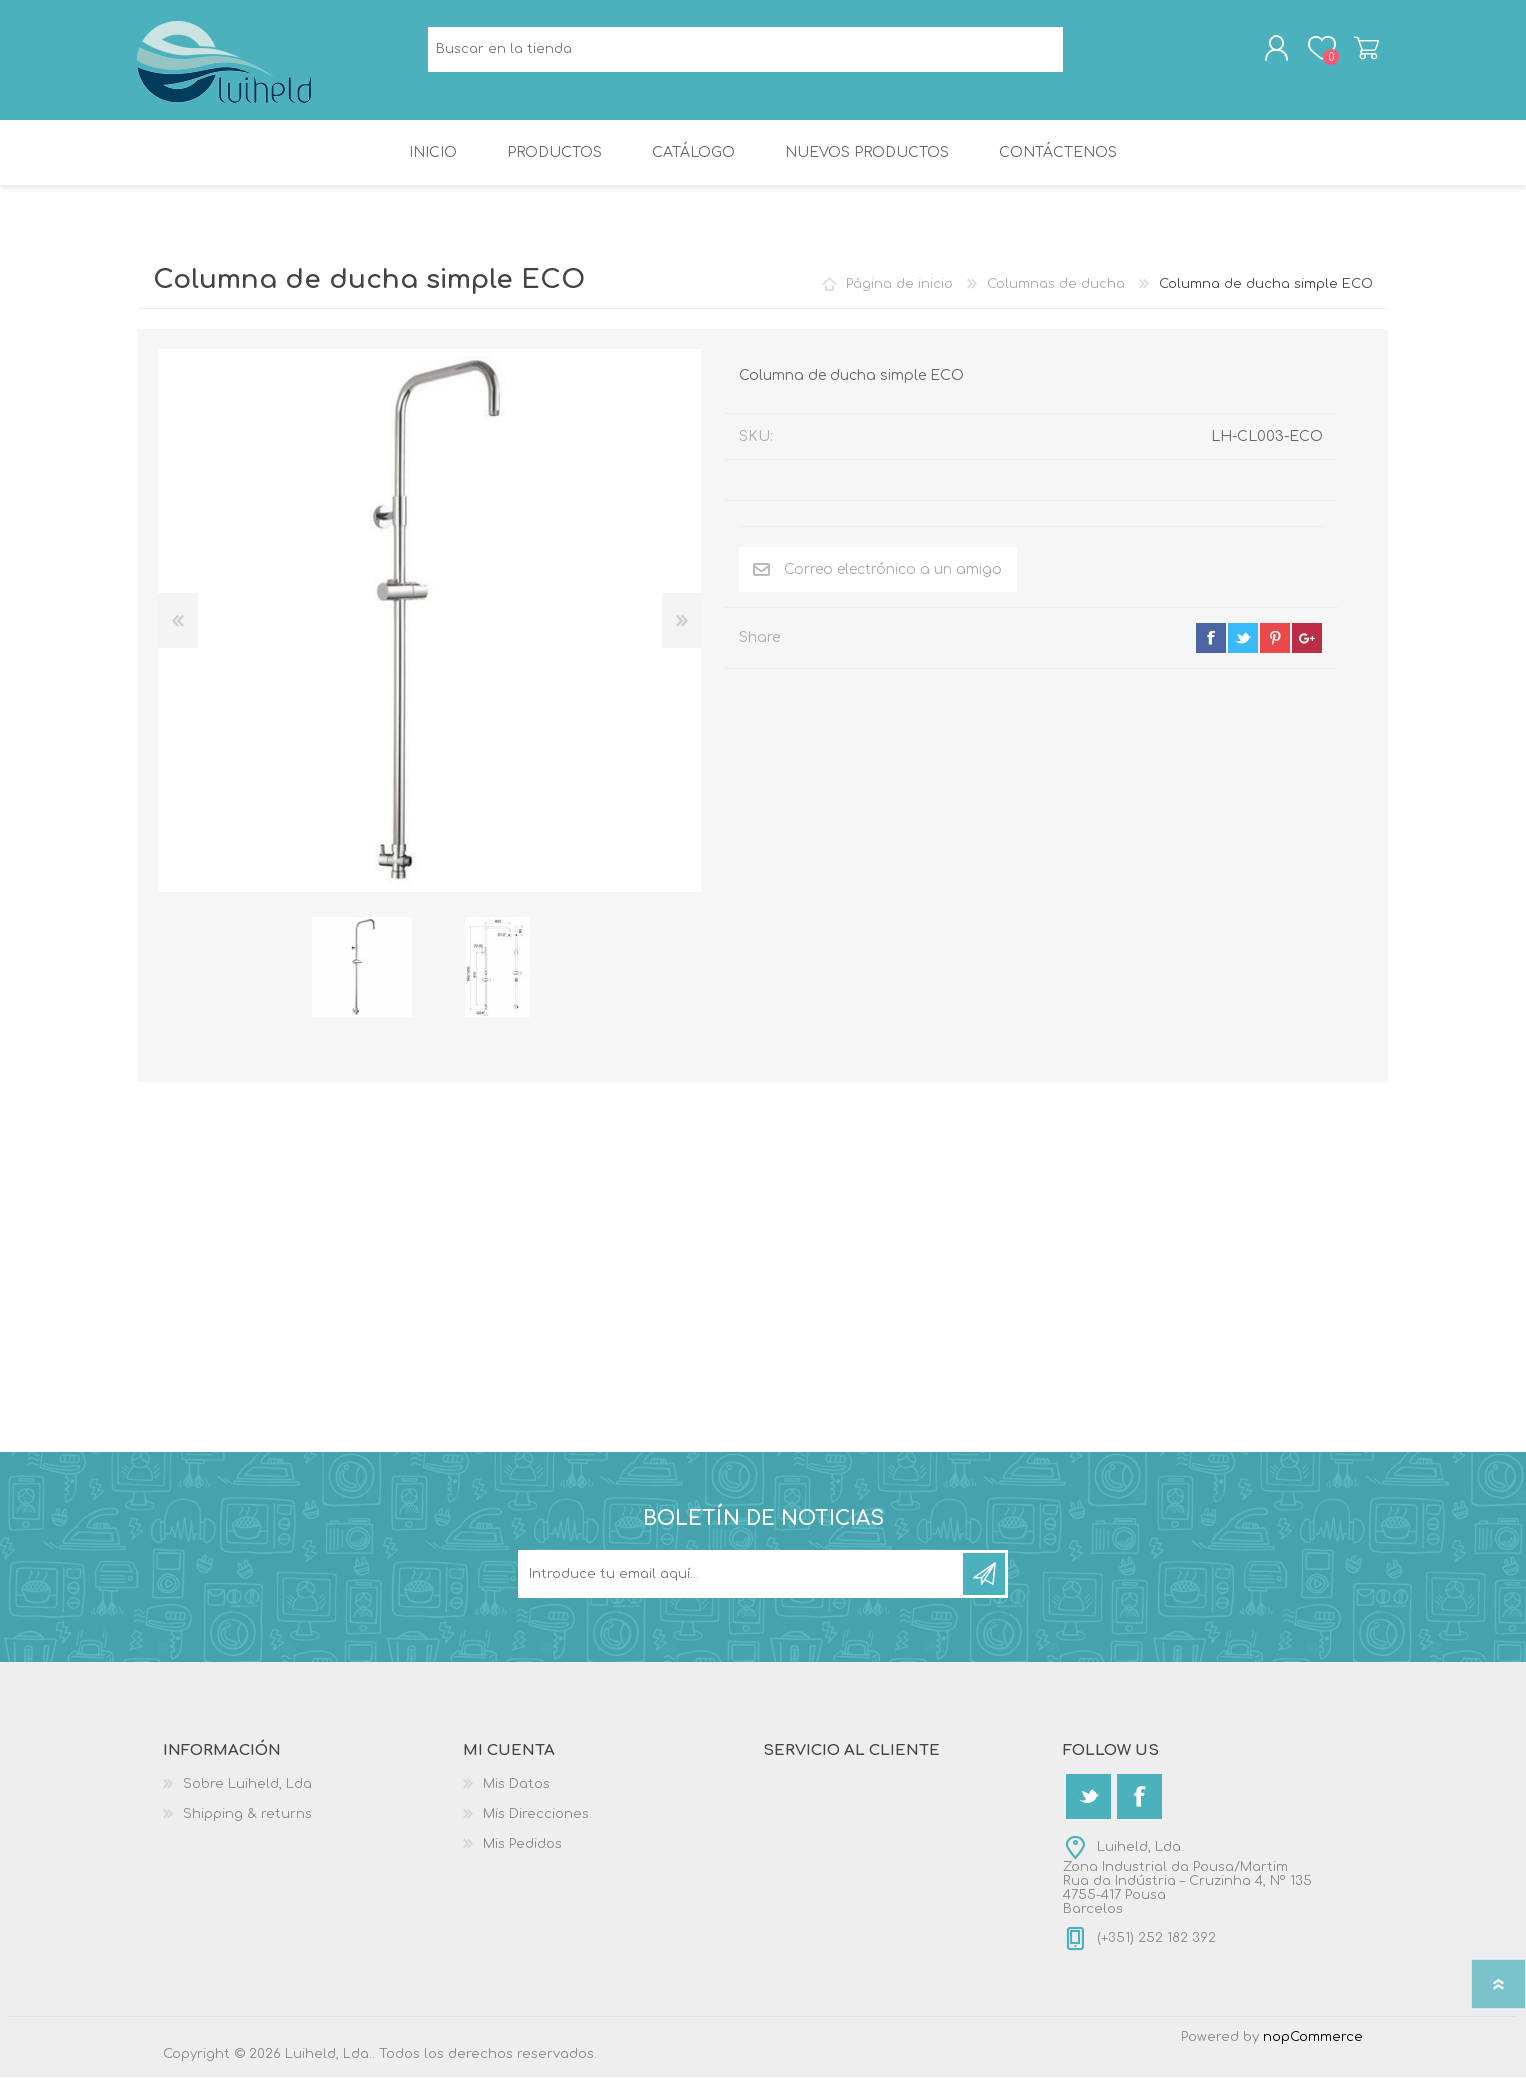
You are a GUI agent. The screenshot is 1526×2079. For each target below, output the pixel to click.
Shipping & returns (247, 1816)
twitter (1243, 640)
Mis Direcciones (536, 1816)
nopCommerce (1313, 2039)
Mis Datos (516, 1786)
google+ (1307, 640)
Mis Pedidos (522, 1846)
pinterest (1275, 640)
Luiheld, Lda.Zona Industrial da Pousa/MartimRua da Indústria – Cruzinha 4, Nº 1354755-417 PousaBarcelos (1187, 1880)
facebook (1211, 640)
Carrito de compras (1365, 49)
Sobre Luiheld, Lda (247, 1786)
